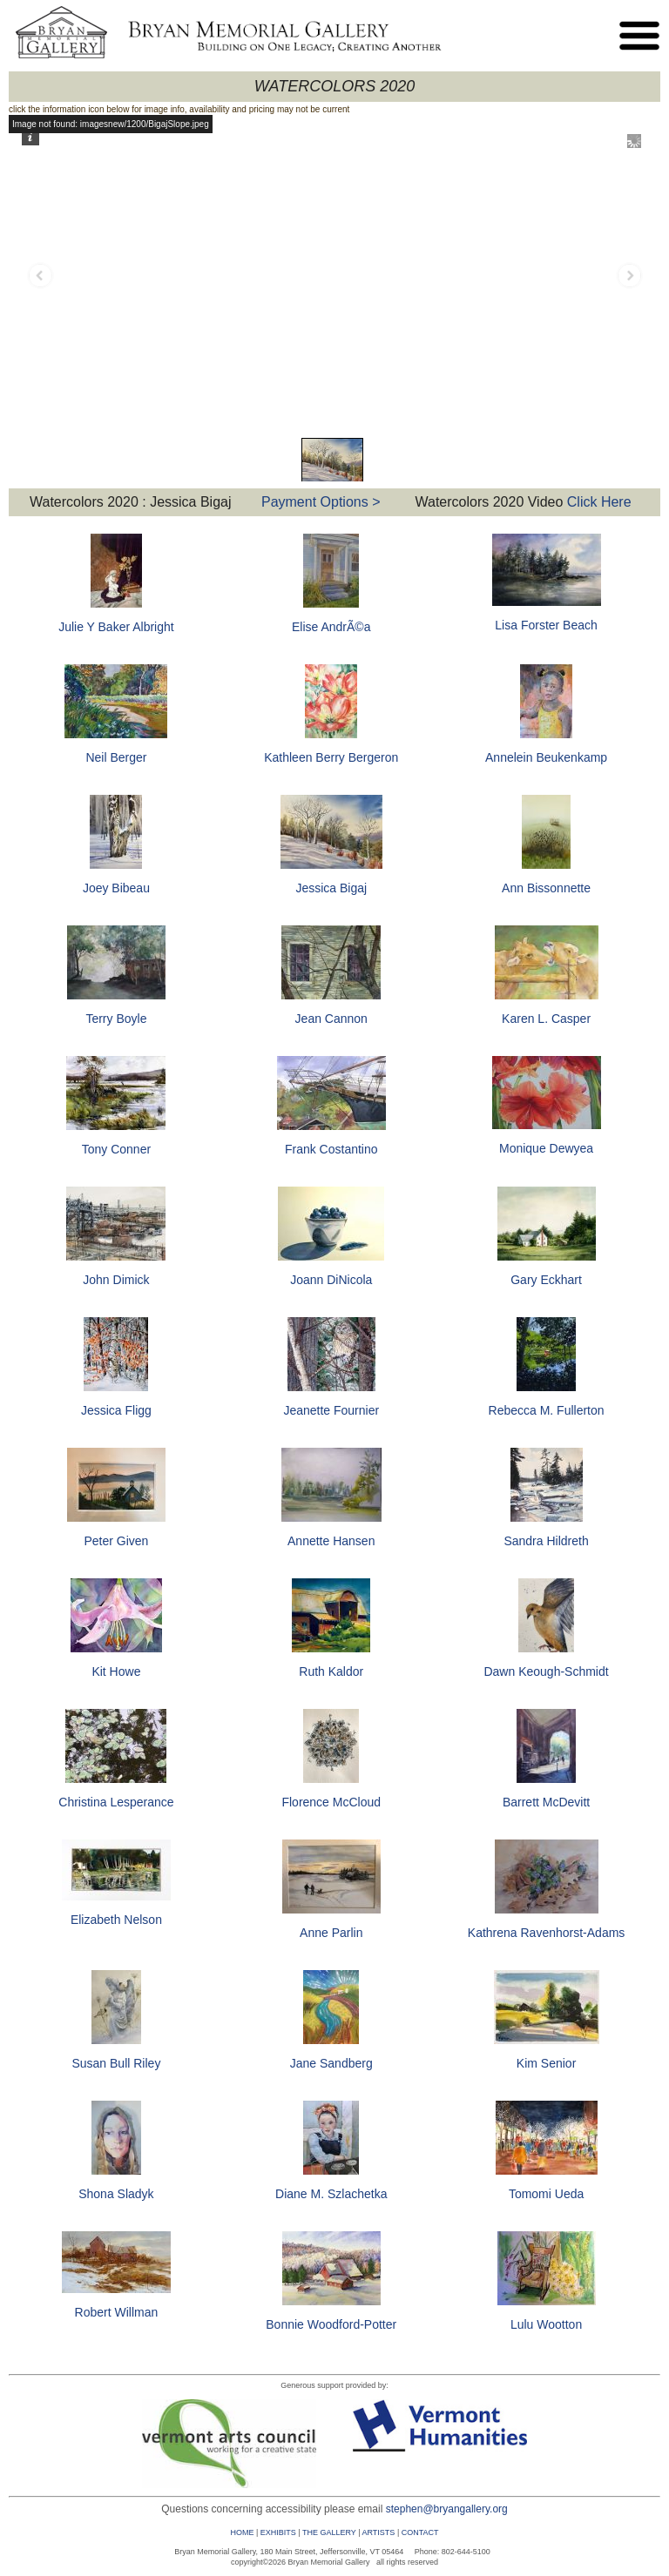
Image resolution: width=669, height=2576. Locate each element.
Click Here (597, 501)
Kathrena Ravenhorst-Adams (546, 1933)
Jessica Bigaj (331, 888)
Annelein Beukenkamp (546, 757)
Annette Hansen (331, 1541)
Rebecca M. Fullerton (547, 1410)
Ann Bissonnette (546, 888)
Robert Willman (117, 2312)
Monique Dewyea (546, 1148)
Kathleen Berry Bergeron (331, 757)
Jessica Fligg (116, 1410)
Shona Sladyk (115, 2194)
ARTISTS (378, 2532)
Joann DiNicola (331, 1280)
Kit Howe (115, 1671)
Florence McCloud (331, 1802)
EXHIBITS (278, 2532)
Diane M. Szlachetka (331, 2194)
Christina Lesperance (115, 1802)
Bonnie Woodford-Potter (331, 2324)
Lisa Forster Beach (546, 625)
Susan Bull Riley (115, 2063)
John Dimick (116, 1280)
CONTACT (420, 2532)
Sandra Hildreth (545, 1541)
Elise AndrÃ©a (331, 627)
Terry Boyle (115, 1019)
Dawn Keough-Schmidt (545, 1671)
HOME (241, 2532)
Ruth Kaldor (331, 1671)
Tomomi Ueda (546, 2194)
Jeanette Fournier (331, 1410)
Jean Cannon (331, 1019)
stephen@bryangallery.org (447, 2509)
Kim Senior (546, 2063)
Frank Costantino (331, 1149)
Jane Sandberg (331, 2063)
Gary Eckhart (546, 1280)
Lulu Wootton (546, 2324)
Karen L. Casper (546, 1019)
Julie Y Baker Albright (116, 627)
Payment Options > (321, 501)
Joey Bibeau (116, 888)
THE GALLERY (329, 2532)
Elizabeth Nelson (116, 1920)
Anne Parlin (331, 1933)
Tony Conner (116, 1149)
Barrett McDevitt (546, 1802)
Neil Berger (115, 757)
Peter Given (116, 1541)
